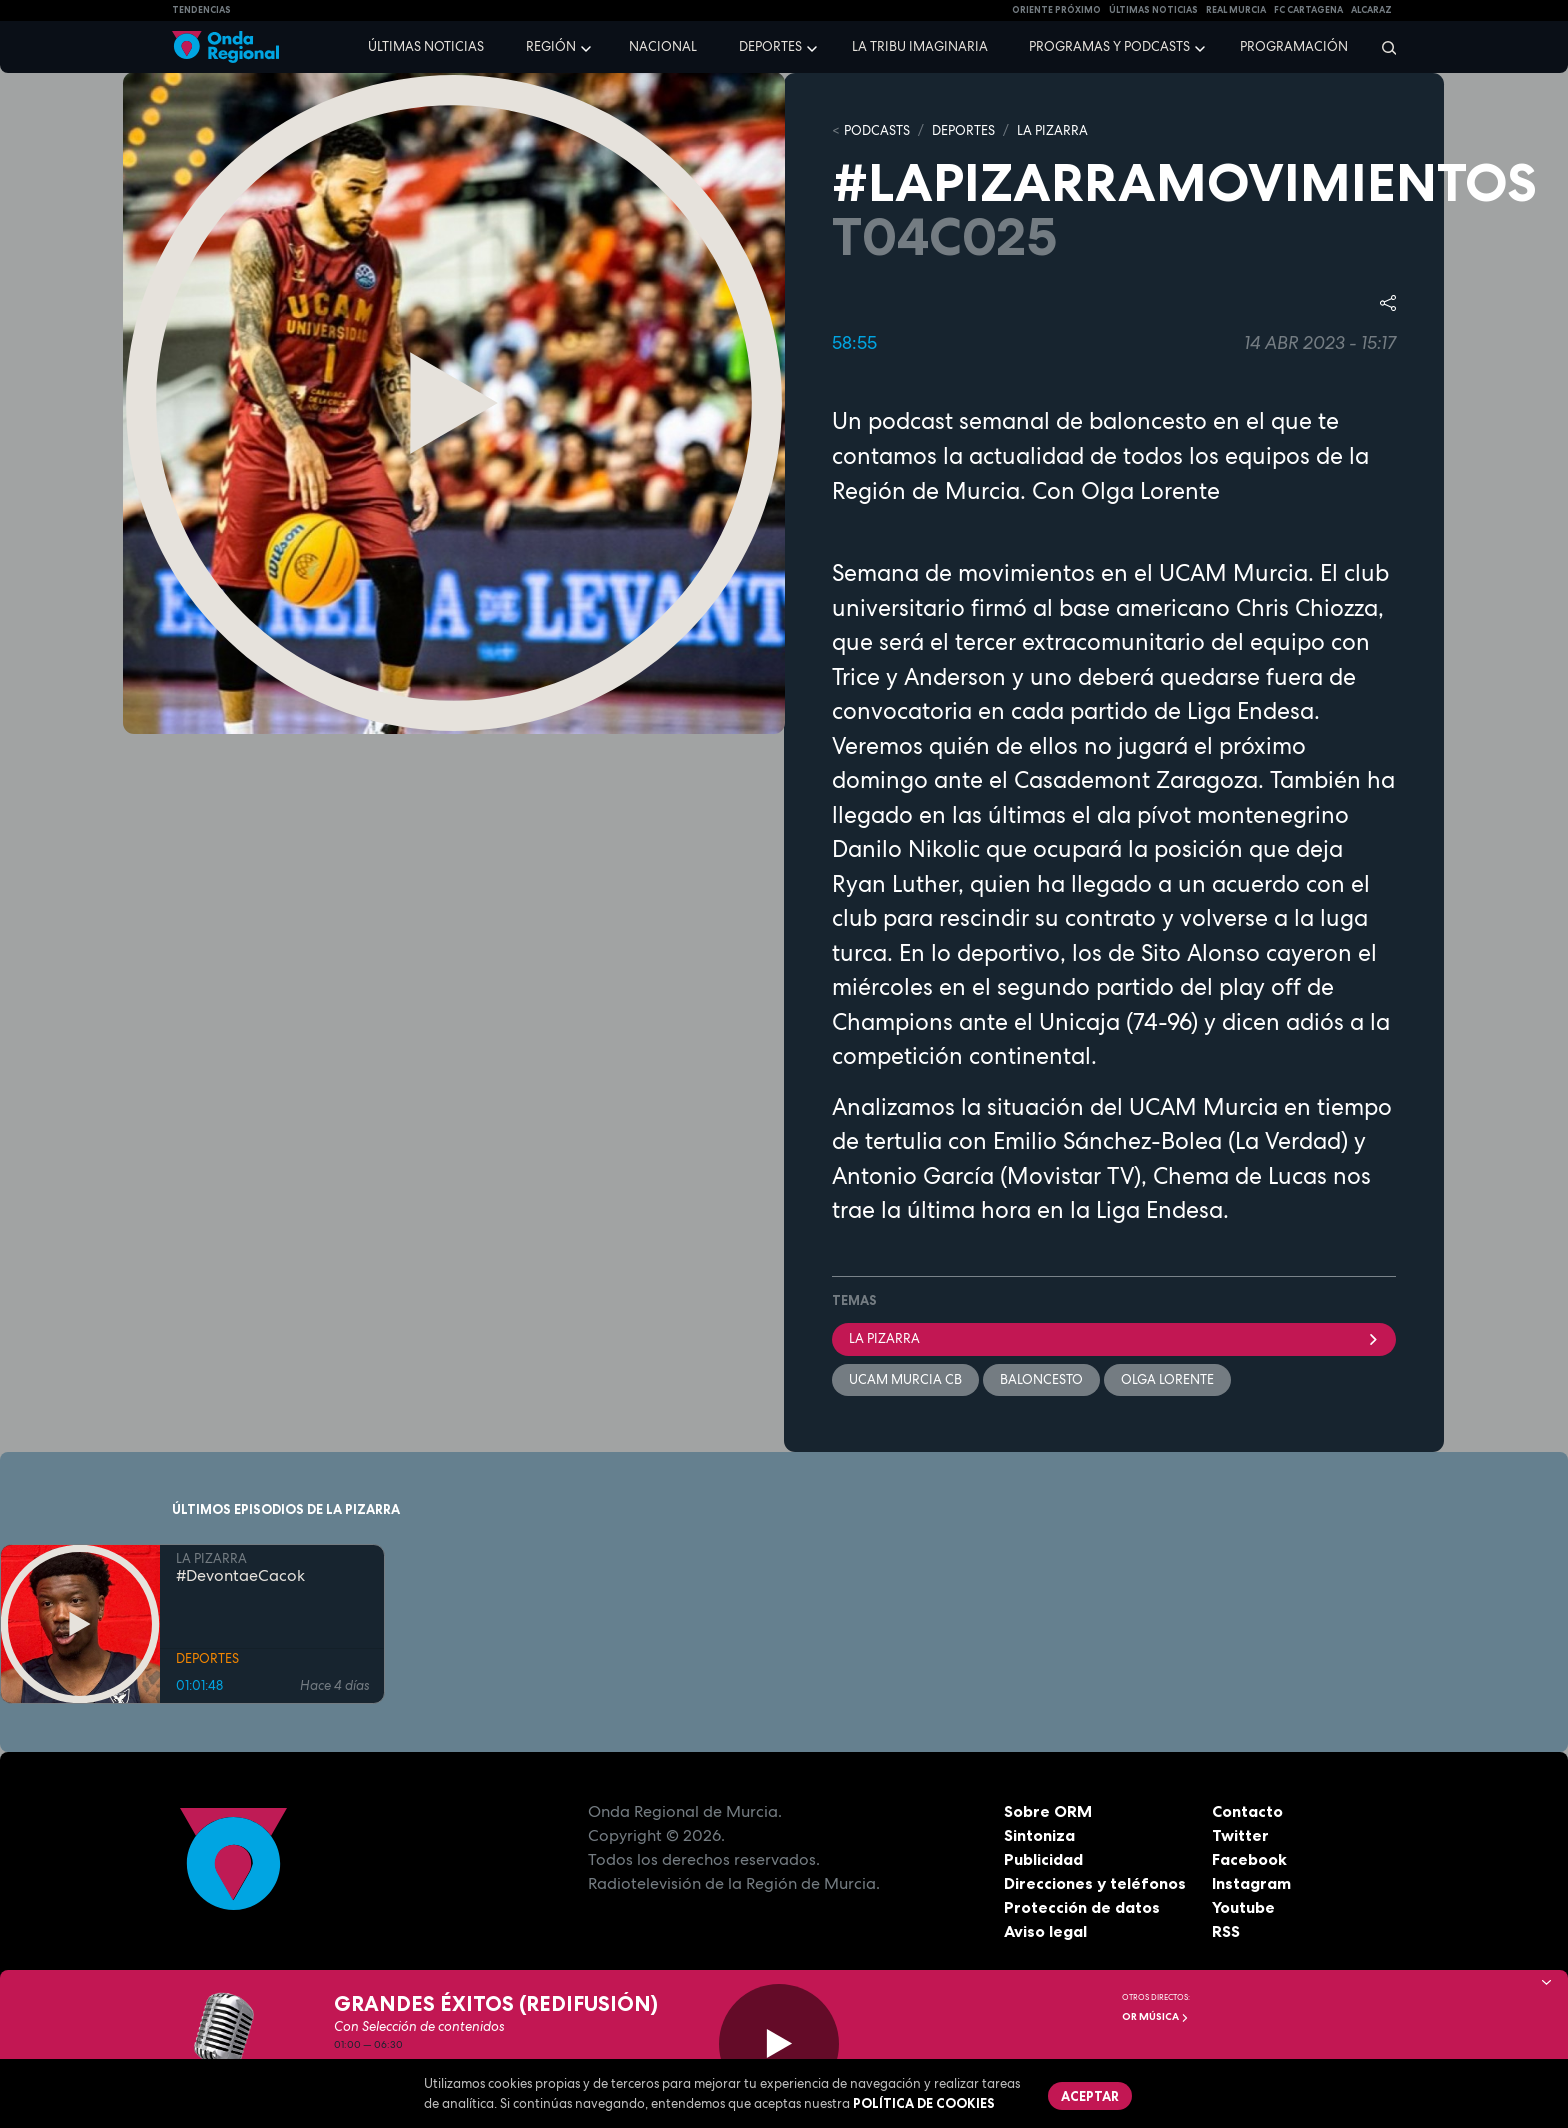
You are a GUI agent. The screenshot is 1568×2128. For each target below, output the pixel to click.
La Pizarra (1114, 1338)
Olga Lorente (1167, 1379)
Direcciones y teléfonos (1095, 1883)
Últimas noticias (426, 46)
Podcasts (877, 130)
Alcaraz (1371, 10)
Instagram (1251, 1883)
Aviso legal (1045, 1931)
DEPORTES (963, 130)
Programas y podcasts (1109, 46)
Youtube (1243, 1907)
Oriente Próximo (1056, 10)
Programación (1294, 46)
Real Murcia (1236, 10)
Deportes (770, 46)
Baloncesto (1041, 1379)
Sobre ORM (1048, 1811)
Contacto (1247, 1811)
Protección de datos (1082, 1907)
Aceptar (1090, 2096)
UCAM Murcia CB (905, 1379)
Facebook (1249, 1859)
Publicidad (1043, 1859)
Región (551, 46)
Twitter (1240, 1835)
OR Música (1155, 2016)
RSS (1226, 1931)
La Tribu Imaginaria (920, 46)
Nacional (663, 46)
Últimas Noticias (1153, 10)
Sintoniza (1039, 1835)
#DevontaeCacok (240, 1576)
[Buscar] (1382, 47)
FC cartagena (1308, 10)
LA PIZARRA (1052, 130)
